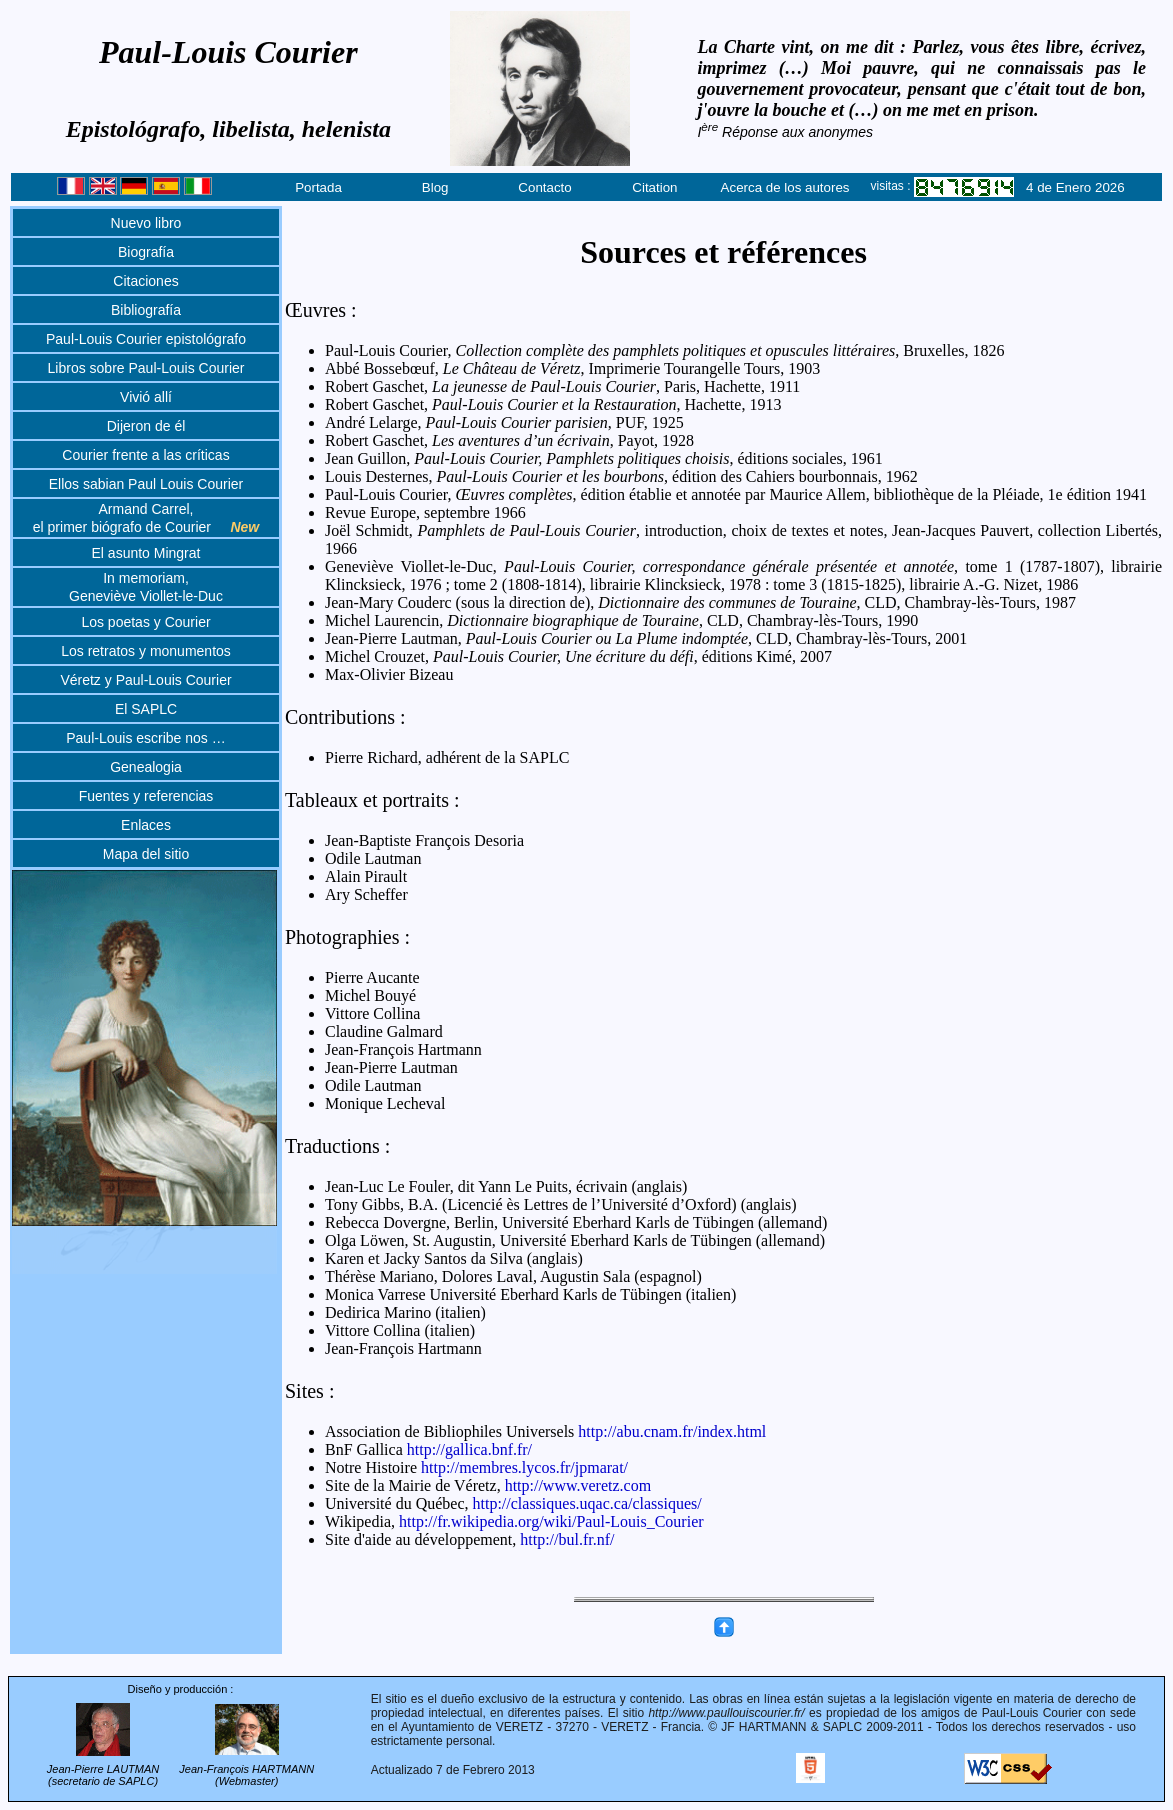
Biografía (146, 252)
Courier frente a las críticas (145, 455)
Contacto (544, 187)
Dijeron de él (146, 426)
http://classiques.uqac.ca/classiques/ (587, 1503)
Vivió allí (146, 397)
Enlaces (146, 825)
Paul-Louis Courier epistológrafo (146, 339)
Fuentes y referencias (146, 796)
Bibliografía (146, 310)
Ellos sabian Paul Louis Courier (146, 484)
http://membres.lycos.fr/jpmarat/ (524, 1467)
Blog (435, 187)
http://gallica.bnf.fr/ (469, 1449)
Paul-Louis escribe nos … (146, 738)
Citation (654, 187)
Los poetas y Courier (145, 622)
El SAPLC (146, 709)
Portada (318, 187)
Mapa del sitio (146, 854)
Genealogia (146, 767)
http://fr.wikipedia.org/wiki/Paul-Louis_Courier (551, 1521)
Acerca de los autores (785, 187)
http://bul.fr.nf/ (567, 1539)
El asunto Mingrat (146, 553)
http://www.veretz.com (578, 1485)
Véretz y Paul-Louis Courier (145, 680)
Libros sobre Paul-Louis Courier (146, 368)
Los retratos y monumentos (146, 651)
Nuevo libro (146, 223)
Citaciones (145, 281)
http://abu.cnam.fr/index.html (672, 1431)
